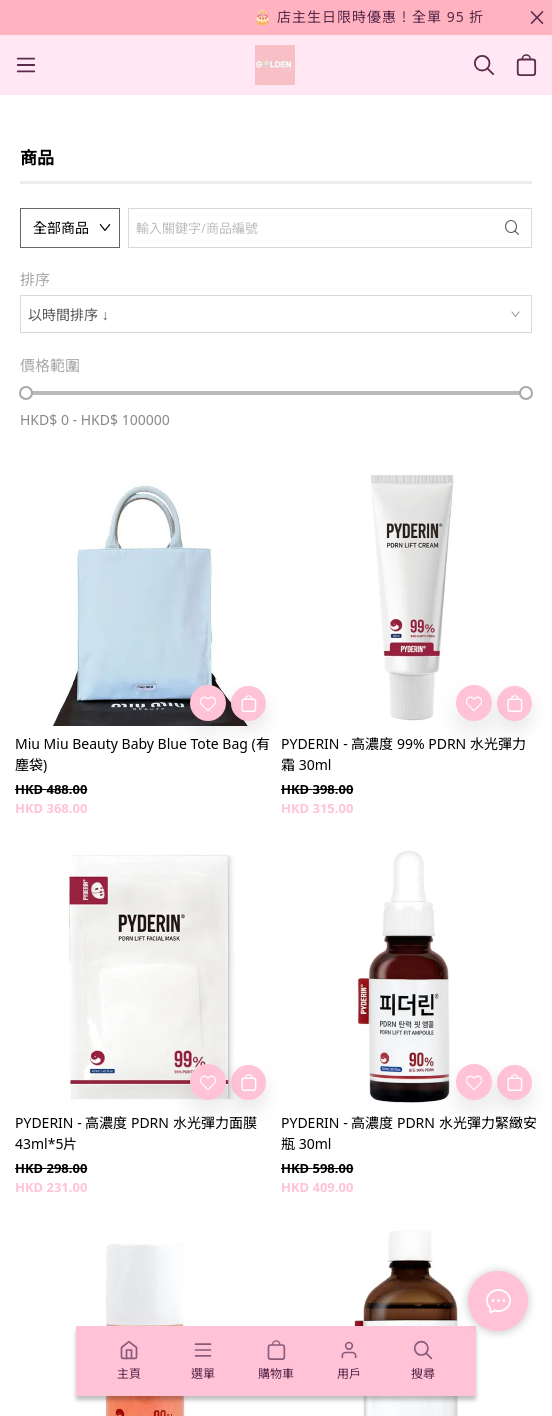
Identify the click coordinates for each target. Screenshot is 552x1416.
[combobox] (276, 314)
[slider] (26, 393)
